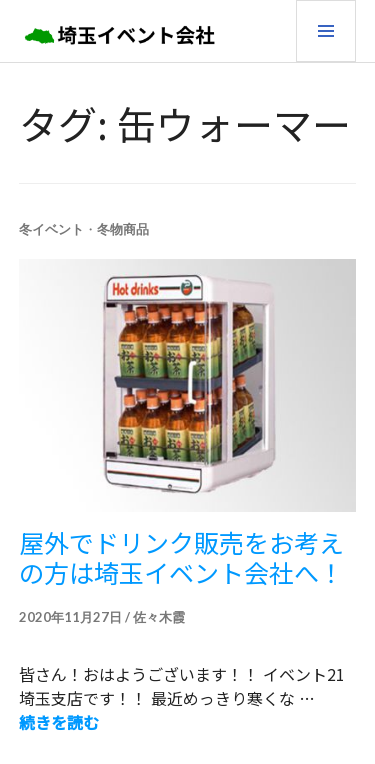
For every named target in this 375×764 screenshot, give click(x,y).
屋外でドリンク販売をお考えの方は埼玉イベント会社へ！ (181, 557)
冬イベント (51, 229)
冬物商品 (123, 229)
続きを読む (59, 722)
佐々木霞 (159, 617)
